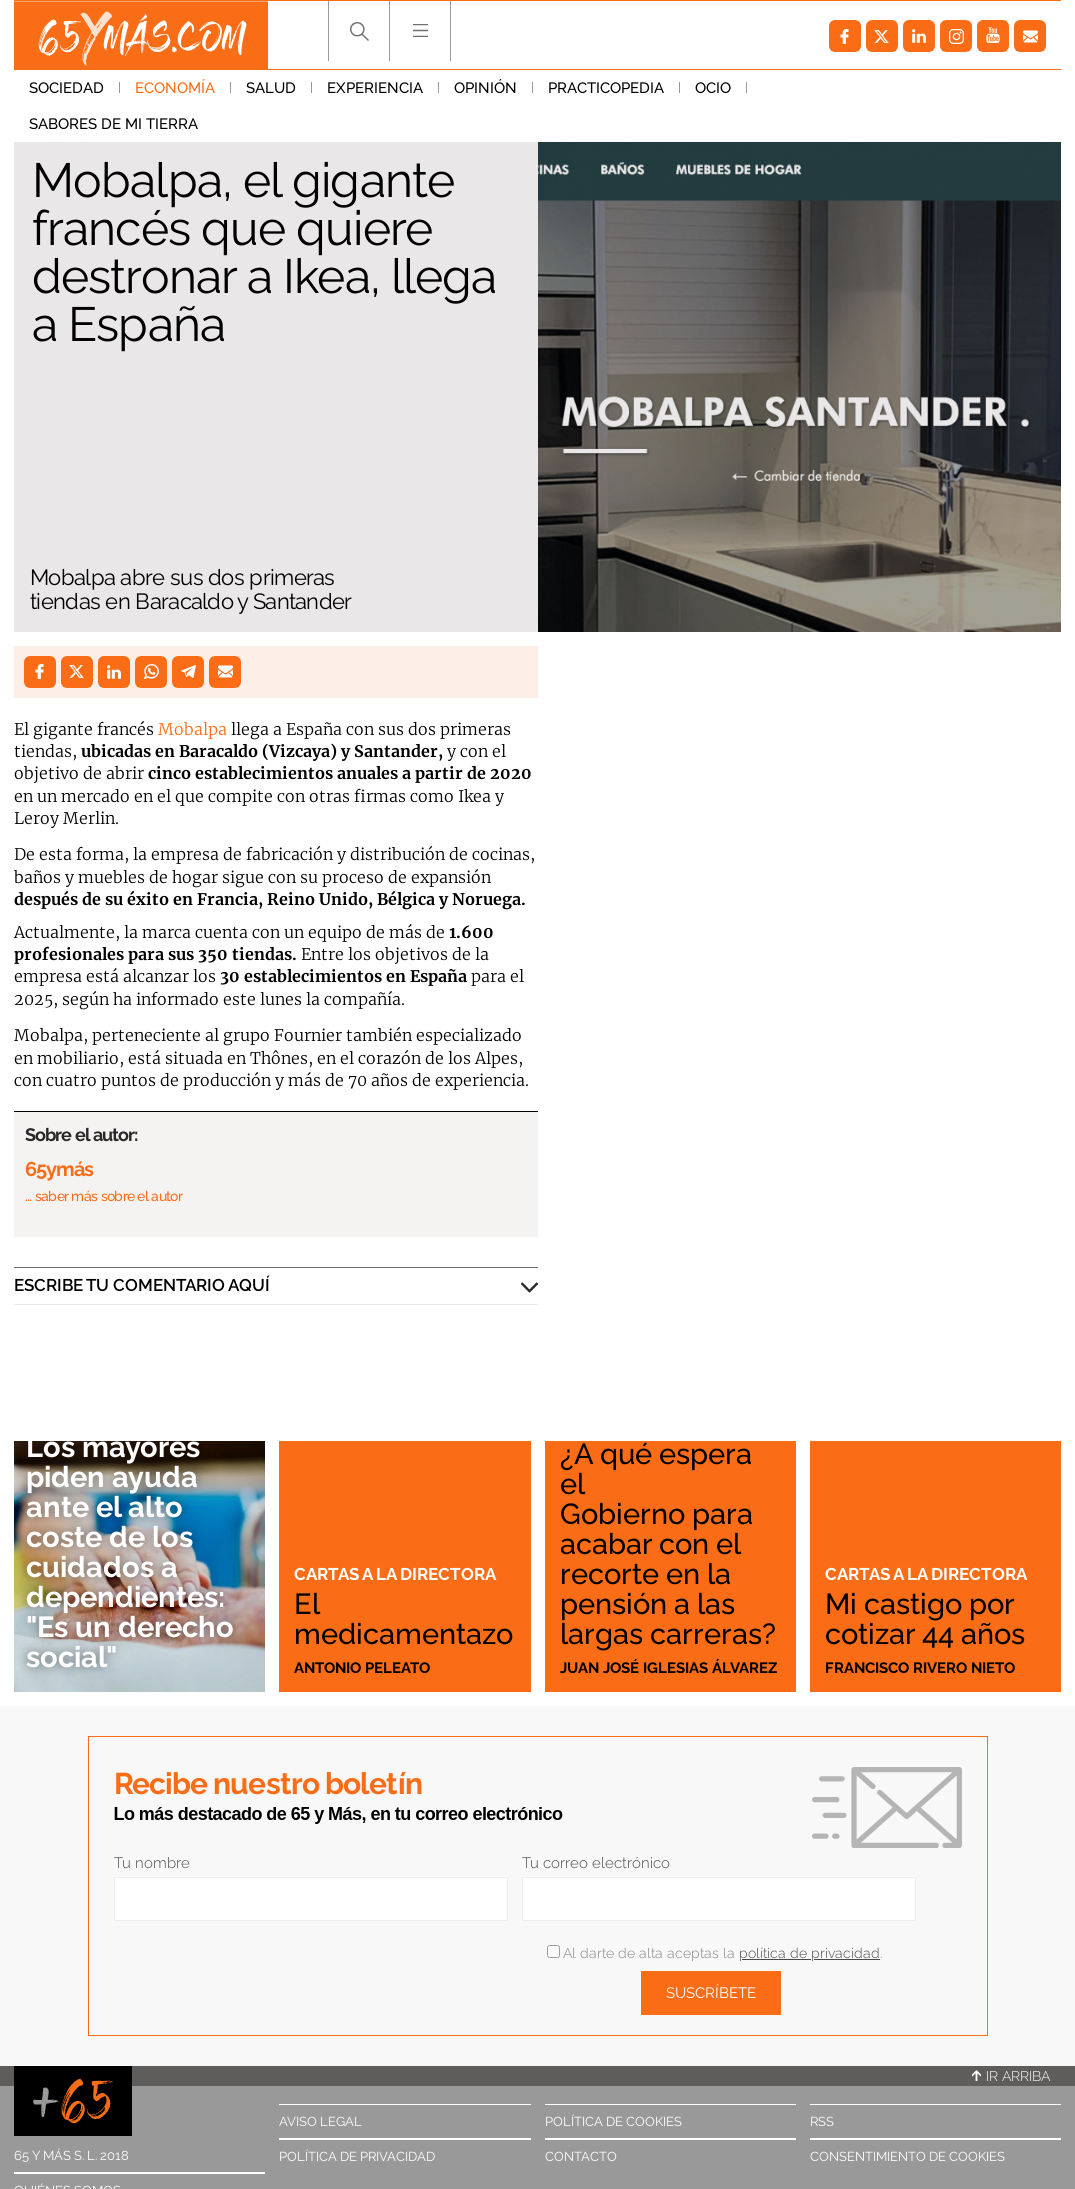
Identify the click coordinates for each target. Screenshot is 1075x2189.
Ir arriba (1011, 2076)
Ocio (713, 89)
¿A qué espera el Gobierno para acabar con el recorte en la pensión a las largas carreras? (668, 1545)
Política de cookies (613, 2121)
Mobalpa (192, 729)
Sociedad (66, 89)
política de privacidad (809, 1953)
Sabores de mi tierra (846, 89)
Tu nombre (152, 1863)
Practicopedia (606, 89)
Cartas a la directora (395, 1575)
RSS (822, 2121)
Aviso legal (320, 2121)
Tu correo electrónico (596, 1863)
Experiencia (375, 89)
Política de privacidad (357, 2156)
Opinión (485, 89)
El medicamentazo (403, 1619)
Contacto (581, 2156)
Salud (271, 89)
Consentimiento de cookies (907, 2156)
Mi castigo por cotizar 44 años (925, 1619)
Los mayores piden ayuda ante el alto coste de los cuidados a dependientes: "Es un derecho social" (130, 1554)
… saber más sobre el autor (103, 1196)
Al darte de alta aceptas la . (714, 1953)
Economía (175, 89)
